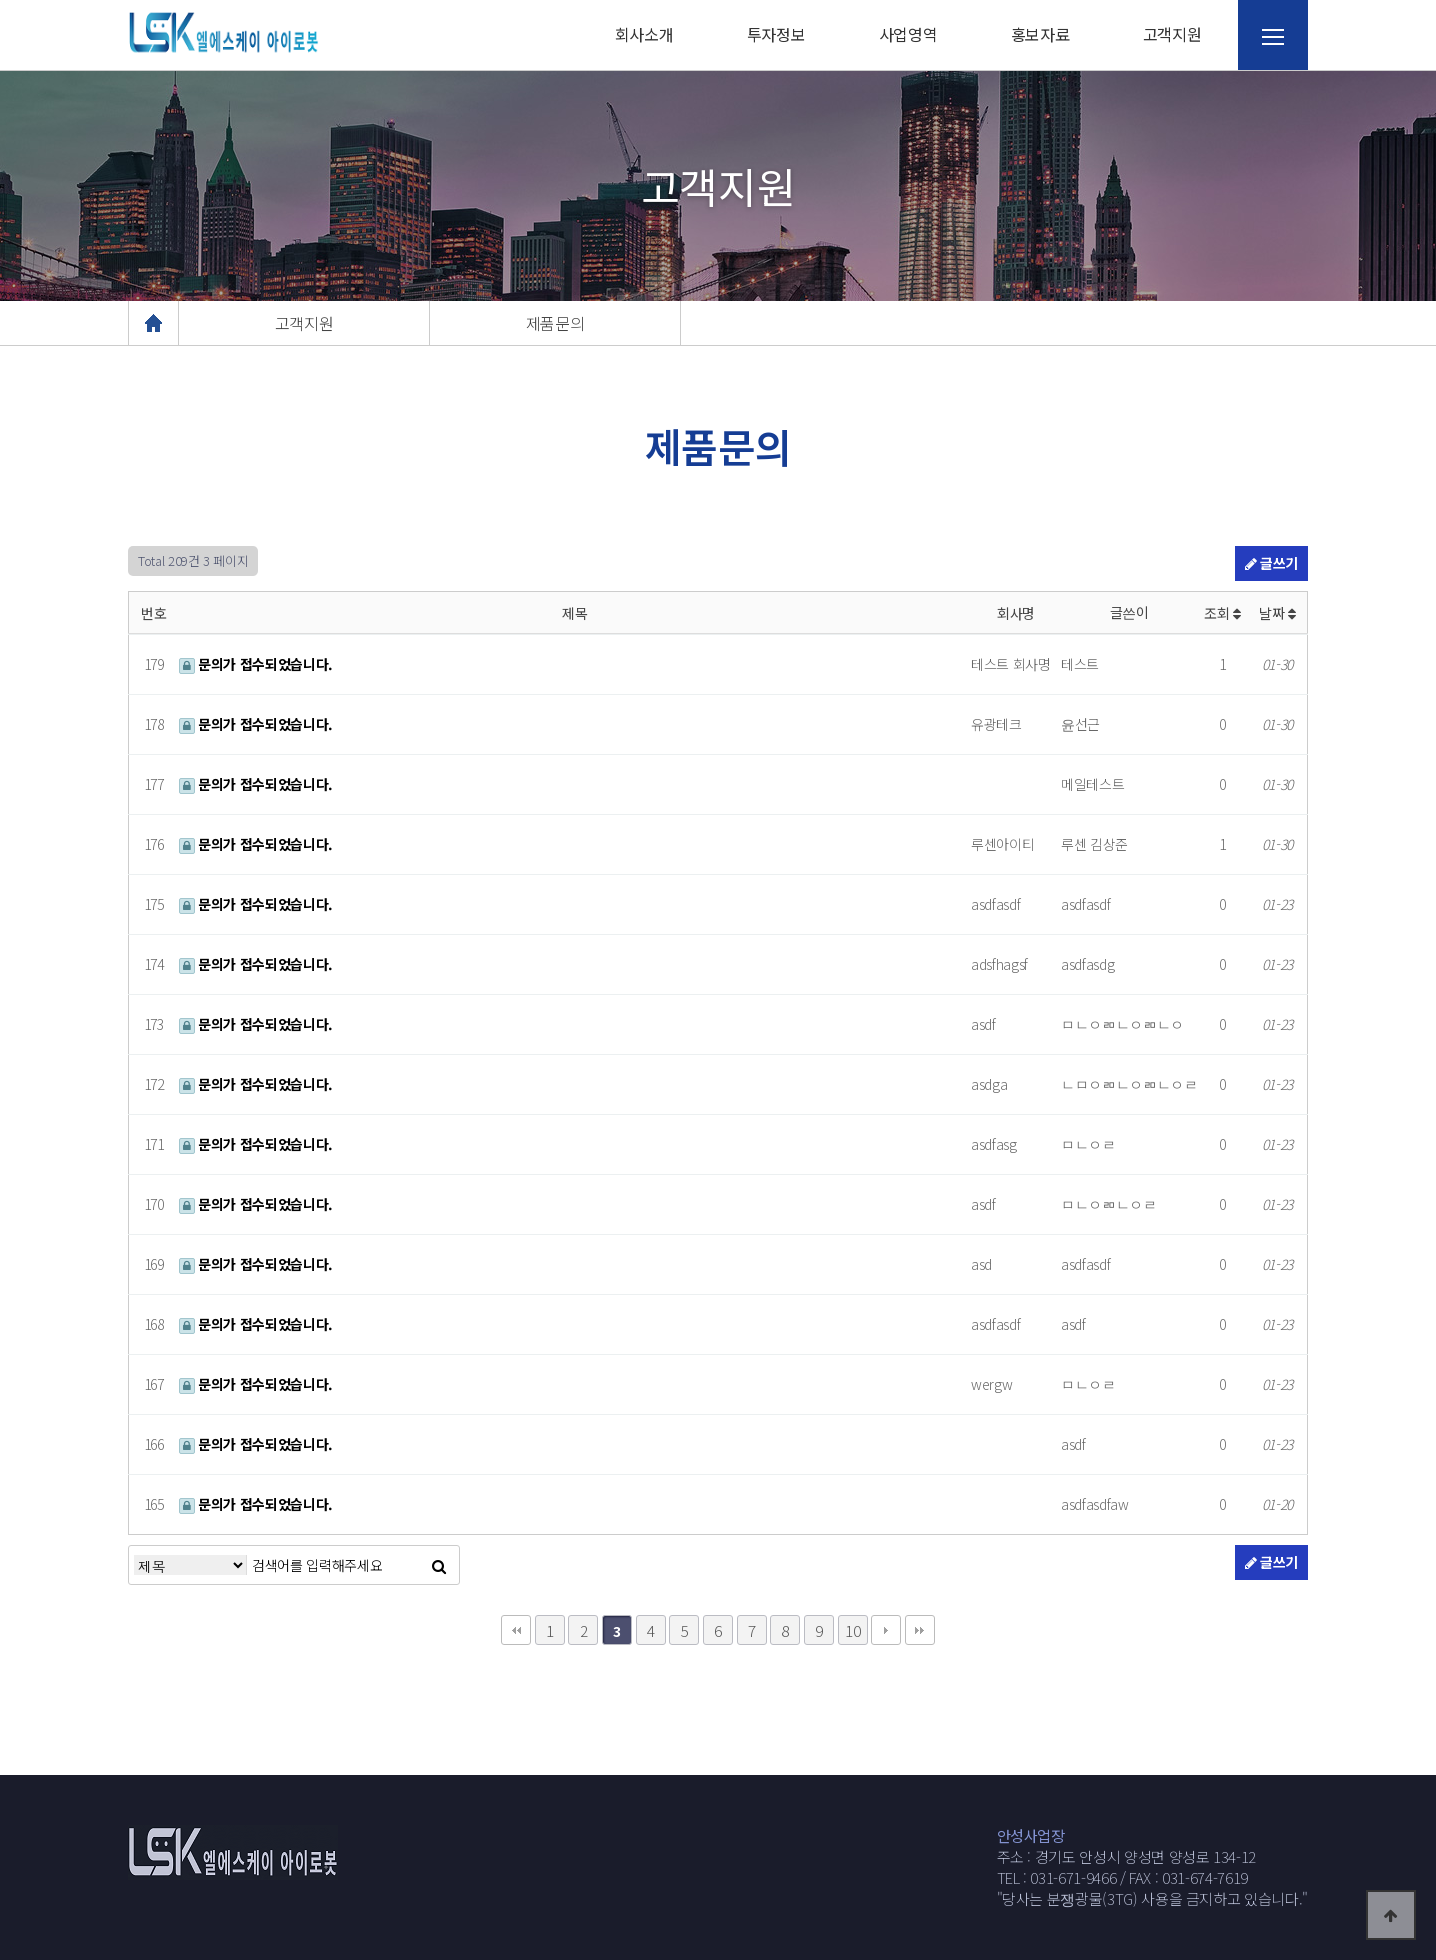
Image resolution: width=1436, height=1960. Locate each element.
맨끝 (920, 1630)
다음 (886, 1630)
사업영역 (908, 34)
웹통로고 (223, 33)
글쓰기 (1271, 563)
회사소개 (644, 34)
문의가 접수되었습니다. (256, 664)
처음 (516, 1630)
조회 (1222, 613)
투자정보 (776, 34)
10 (852, 1630)
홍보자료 (1040, 34)
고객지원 (1172, 34)
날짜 (1277, 613)
